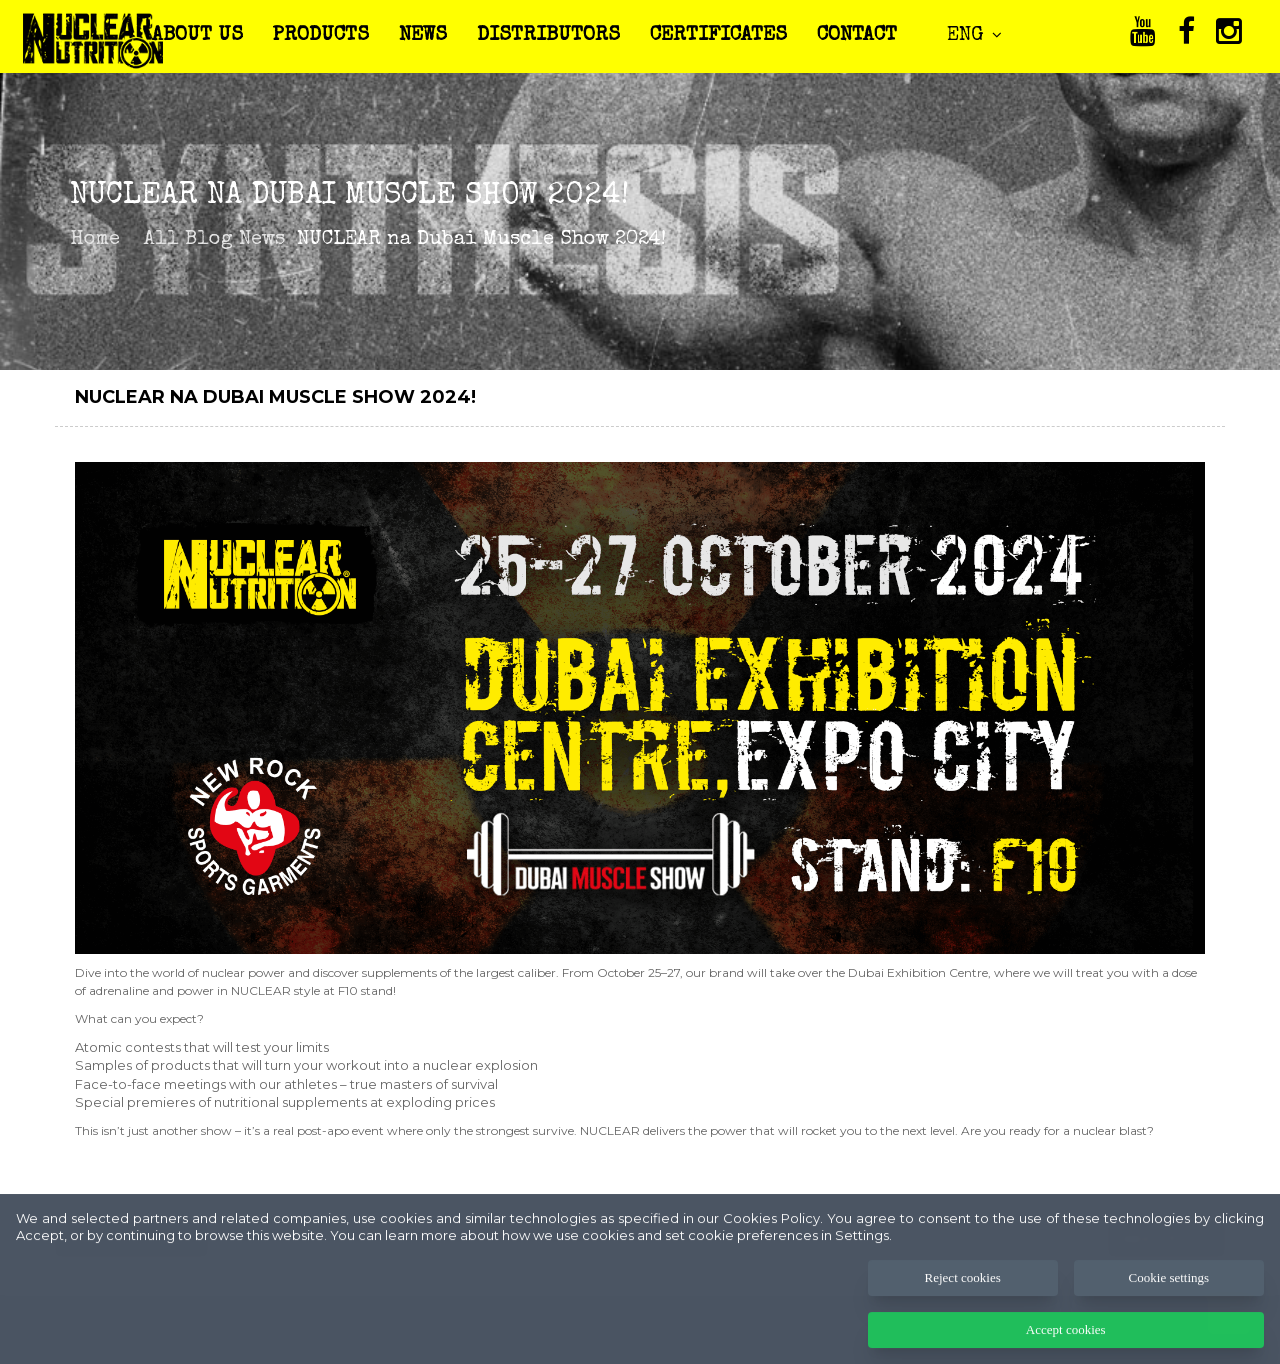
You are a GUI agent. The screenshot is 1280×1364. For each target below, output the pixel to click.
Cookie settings (1169, 1296)
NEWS (423, 36)
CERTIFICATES (718, 36)
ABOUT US (197, 36)
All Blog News (214, 240)
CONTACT (857, 36)
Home (95, 240)
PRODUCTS (321, 36)
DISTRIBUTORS (548, 36)
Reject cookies (963, 1296)
